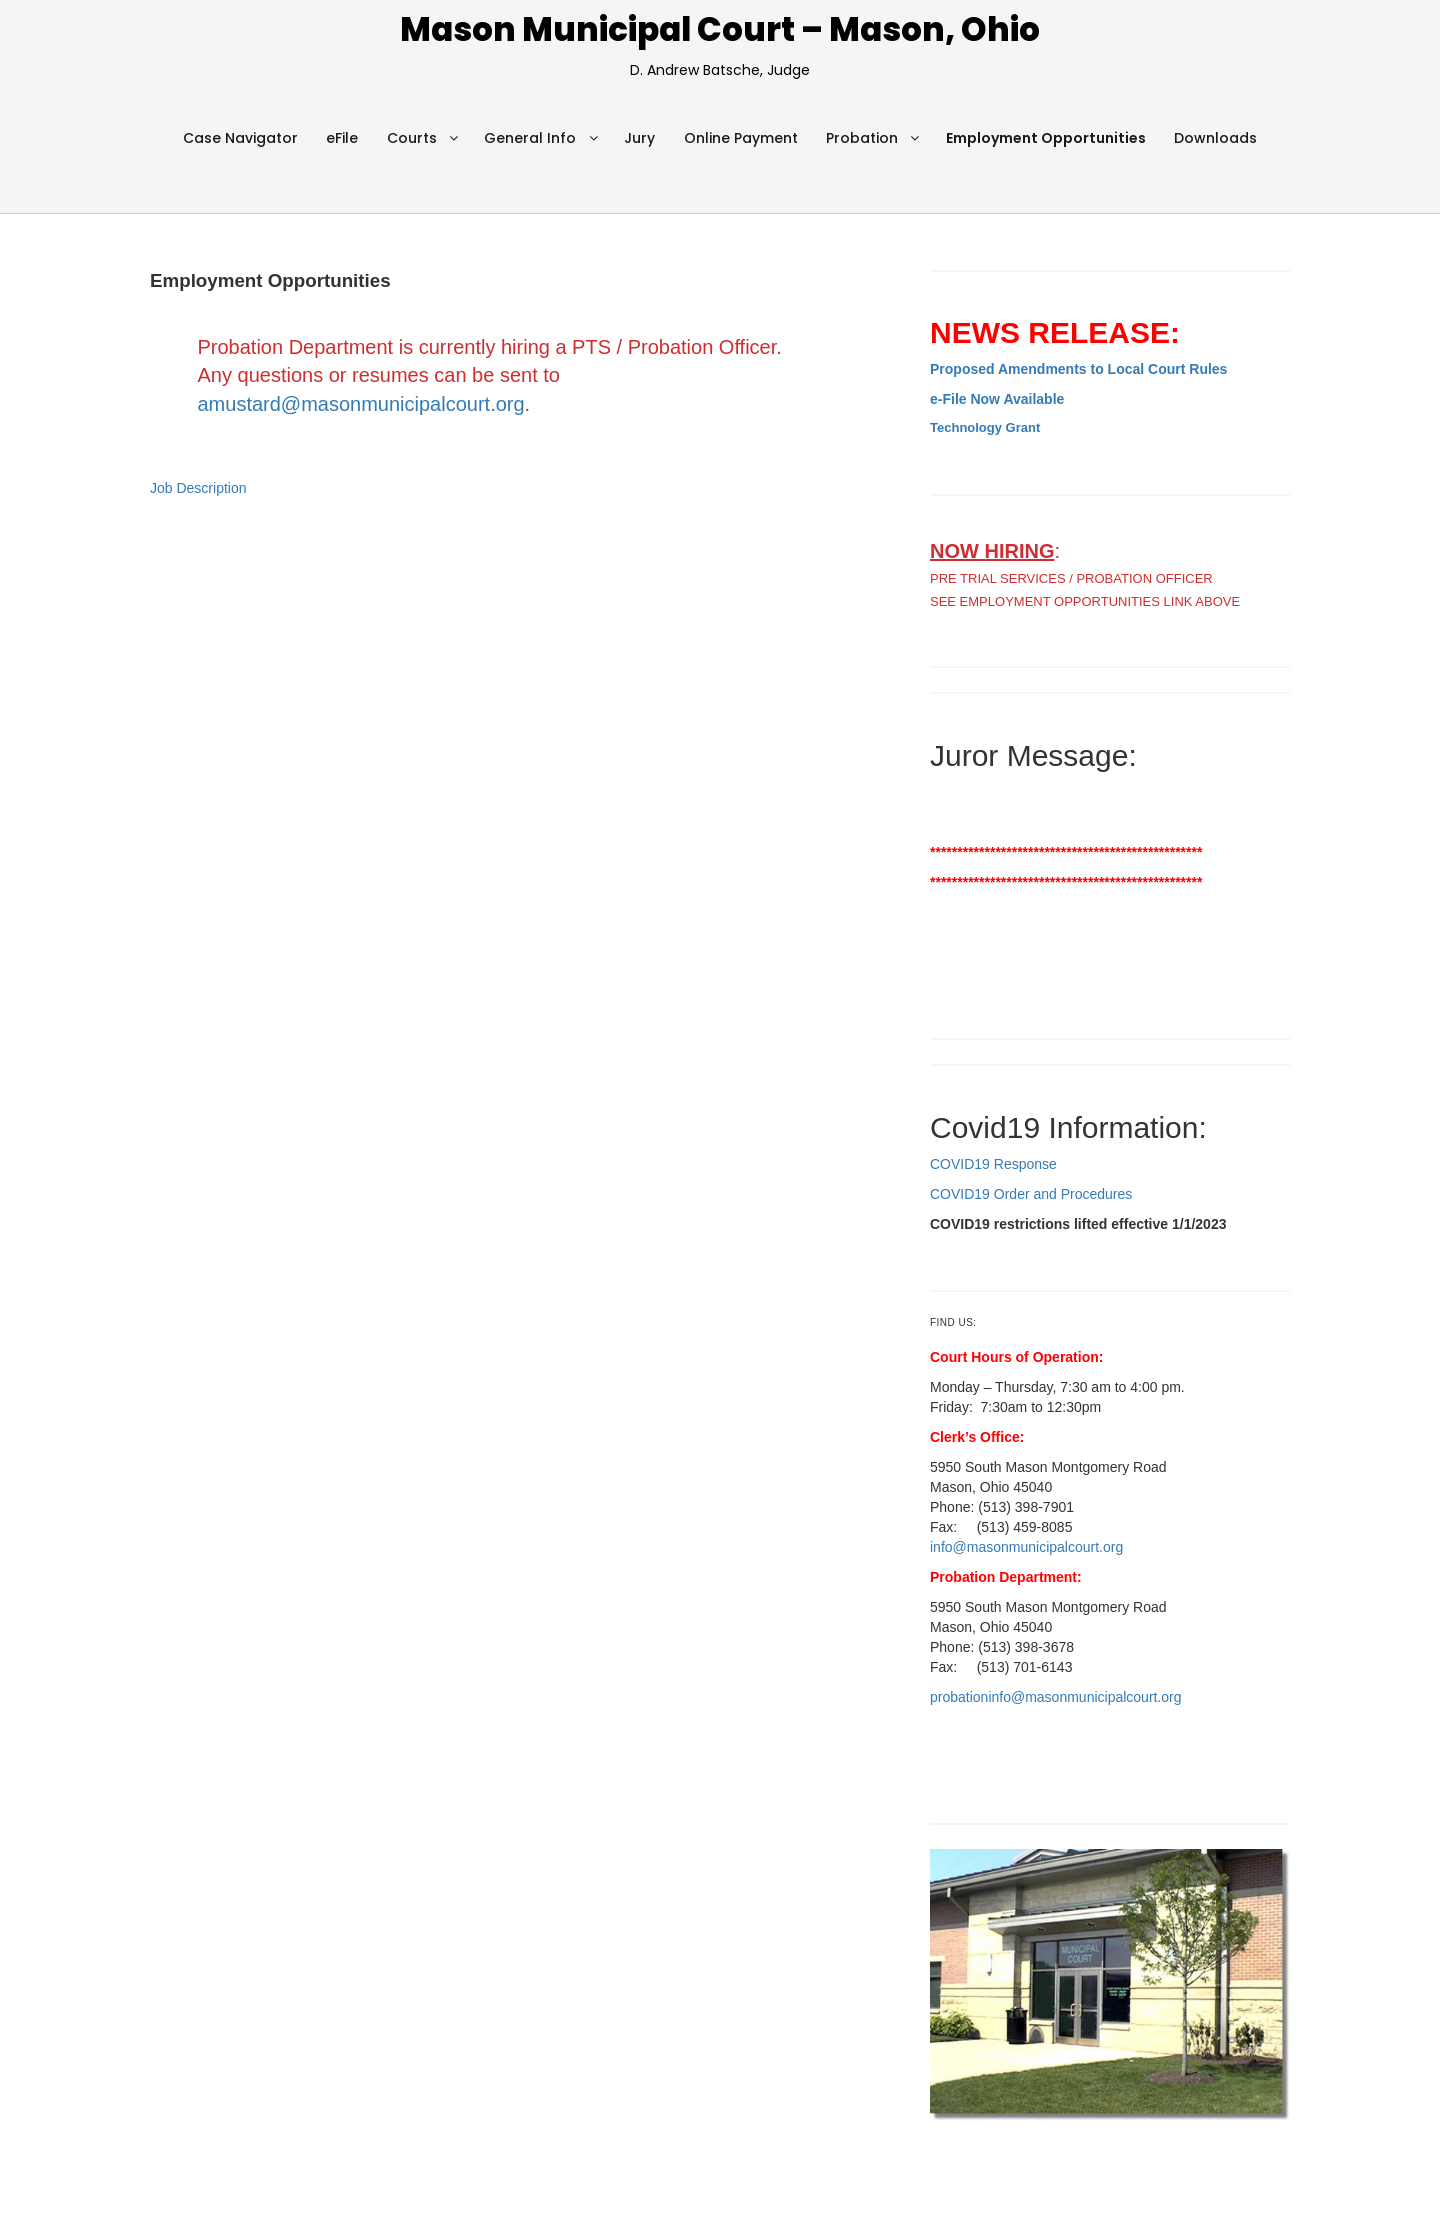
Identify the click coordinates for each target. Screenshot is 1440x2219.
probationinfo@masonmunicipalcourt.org (1056, 1697)
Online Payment (741, 138)
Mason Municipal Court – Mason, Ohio (720, 29)
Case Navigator (240, 138)
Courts (412, 138)
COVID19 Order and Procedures (1031, 1194)
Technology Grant (985, 427)
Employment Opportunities (1046, 138)
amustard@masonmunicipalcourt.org (361, 404)
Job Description (198, 488)
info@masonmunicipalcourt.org (1026, 1547)
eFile (342, 138)
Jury (639, 138)
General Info (530, 138)
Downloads (1215, 138)
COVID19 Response (993, 1164)
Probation (862, 138)
